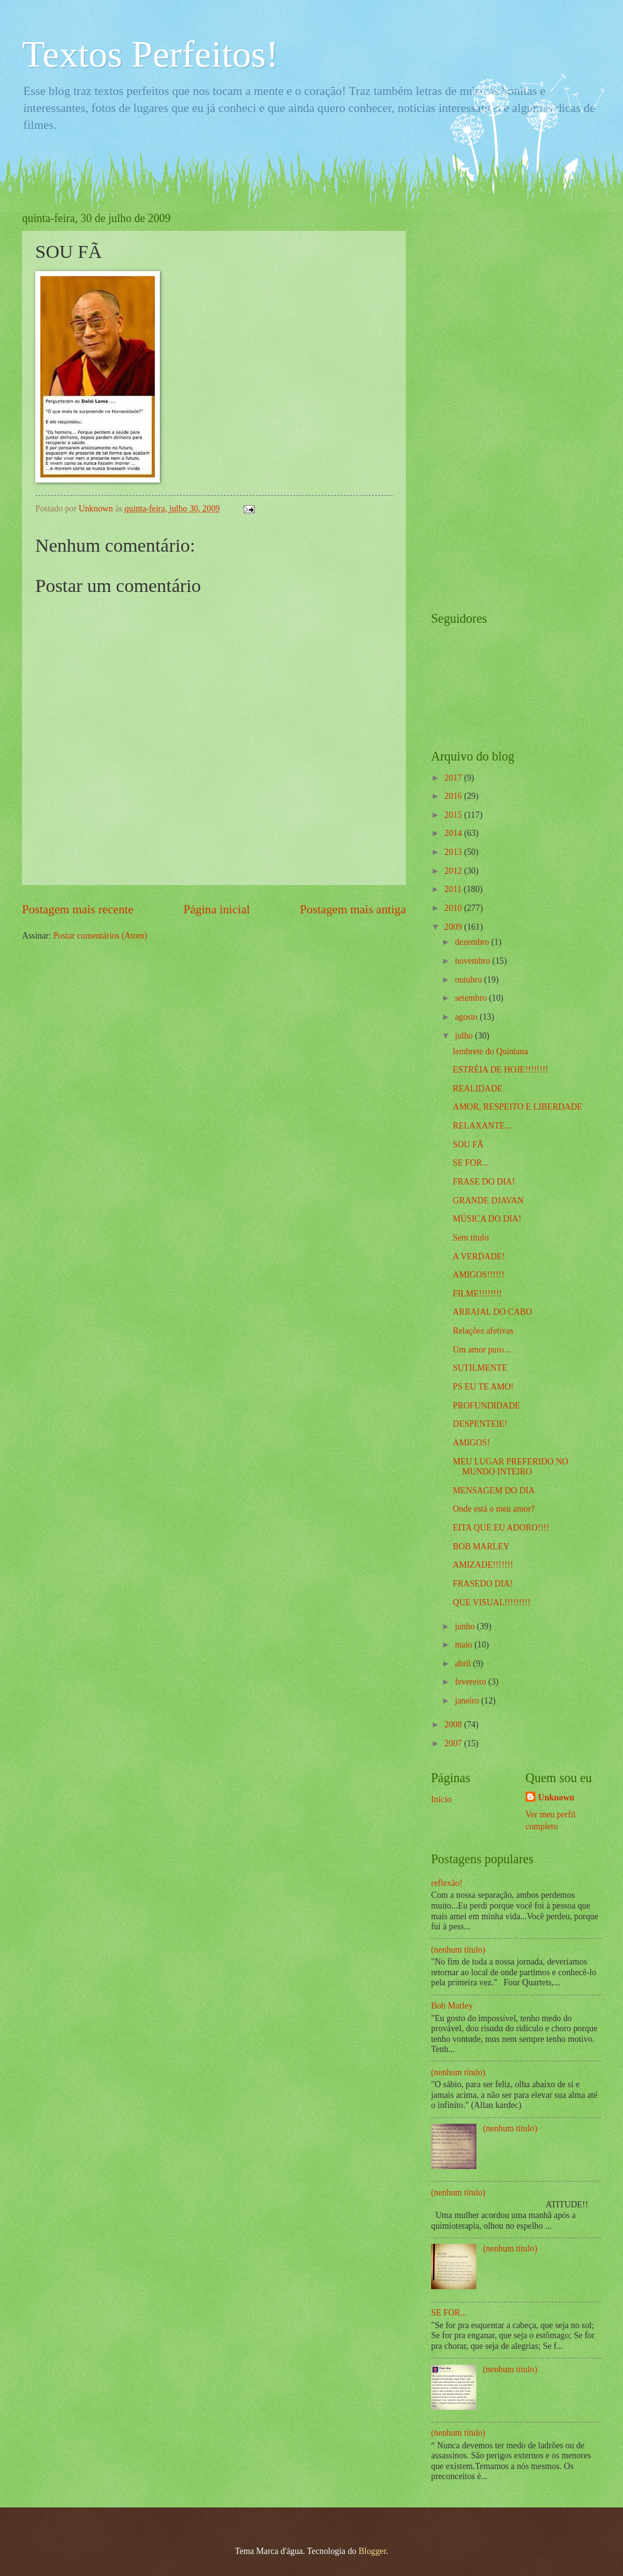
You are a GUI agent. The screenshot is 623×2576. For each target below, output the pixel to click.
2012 (454, 871)
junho (466, 1626)
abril (464, 1663)
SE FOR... (470, 1163)
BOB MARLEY (480, 1546)
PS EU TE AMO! (483, 1386)
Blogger (372, 2551)
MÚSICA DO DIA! (486, 1219)
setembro (472, 998)
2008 (454, 1724)
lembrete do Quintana (490, 1051)
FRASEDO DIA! (482, 1583)
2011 (454, 889)
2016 (454, 796)
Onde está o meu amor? (493, 1509)
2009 (454, 927)
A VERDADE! (478, 1256)
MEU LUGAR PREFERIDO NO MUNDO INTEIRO (510, 1467)
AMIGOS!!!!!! (478, 1275)
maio (464, 1644)
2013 (454, 852)
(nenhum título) (458, 1949)
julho (465, 1035)
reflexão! (447, 1883)
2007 (454, 1743)
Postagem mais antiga (353, 909)
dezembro (473, 942)
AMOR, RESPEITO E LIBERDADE (517, 1107)
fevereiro (471, 1682)
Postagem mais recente (77, 909)
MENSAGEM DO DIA (493, 1490)
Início (441, 1799)
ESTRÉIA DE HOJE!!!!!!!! (500, 1069)
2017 (454, 778)
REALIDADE (477, 1088)
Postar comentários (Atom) (100, 935)
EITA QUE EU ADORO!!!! (500, 1527)
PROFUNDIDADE (486, 1405)
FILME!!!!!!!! (477, 1293)
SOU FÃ (467, 1144)
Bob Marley (452, 2005)
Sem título (470, 1237)
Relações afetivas (482, 1330)
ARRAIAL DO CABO (492, 1312)
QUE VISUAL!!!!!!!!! (491, 1602)
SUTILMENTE (479, 1368)
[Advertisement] (481, 400)
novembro (473, 961)
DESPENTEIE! (479, 1424)
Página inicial (216, 909)
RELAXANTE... (481, 1125)
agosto (467, 1017)
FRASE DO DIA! (483, 1181)
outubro (469, 979)
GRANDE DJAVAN (488, 1200)
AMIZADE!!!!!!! (482, 1565)
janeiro (468, 1700)
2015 (454, 815)
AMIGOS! (471, 1442)
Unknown (556, 1797)
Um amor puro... (481, 1349)
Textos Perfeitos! (150, 54)
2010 (454, 908)
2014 (454, 833)
